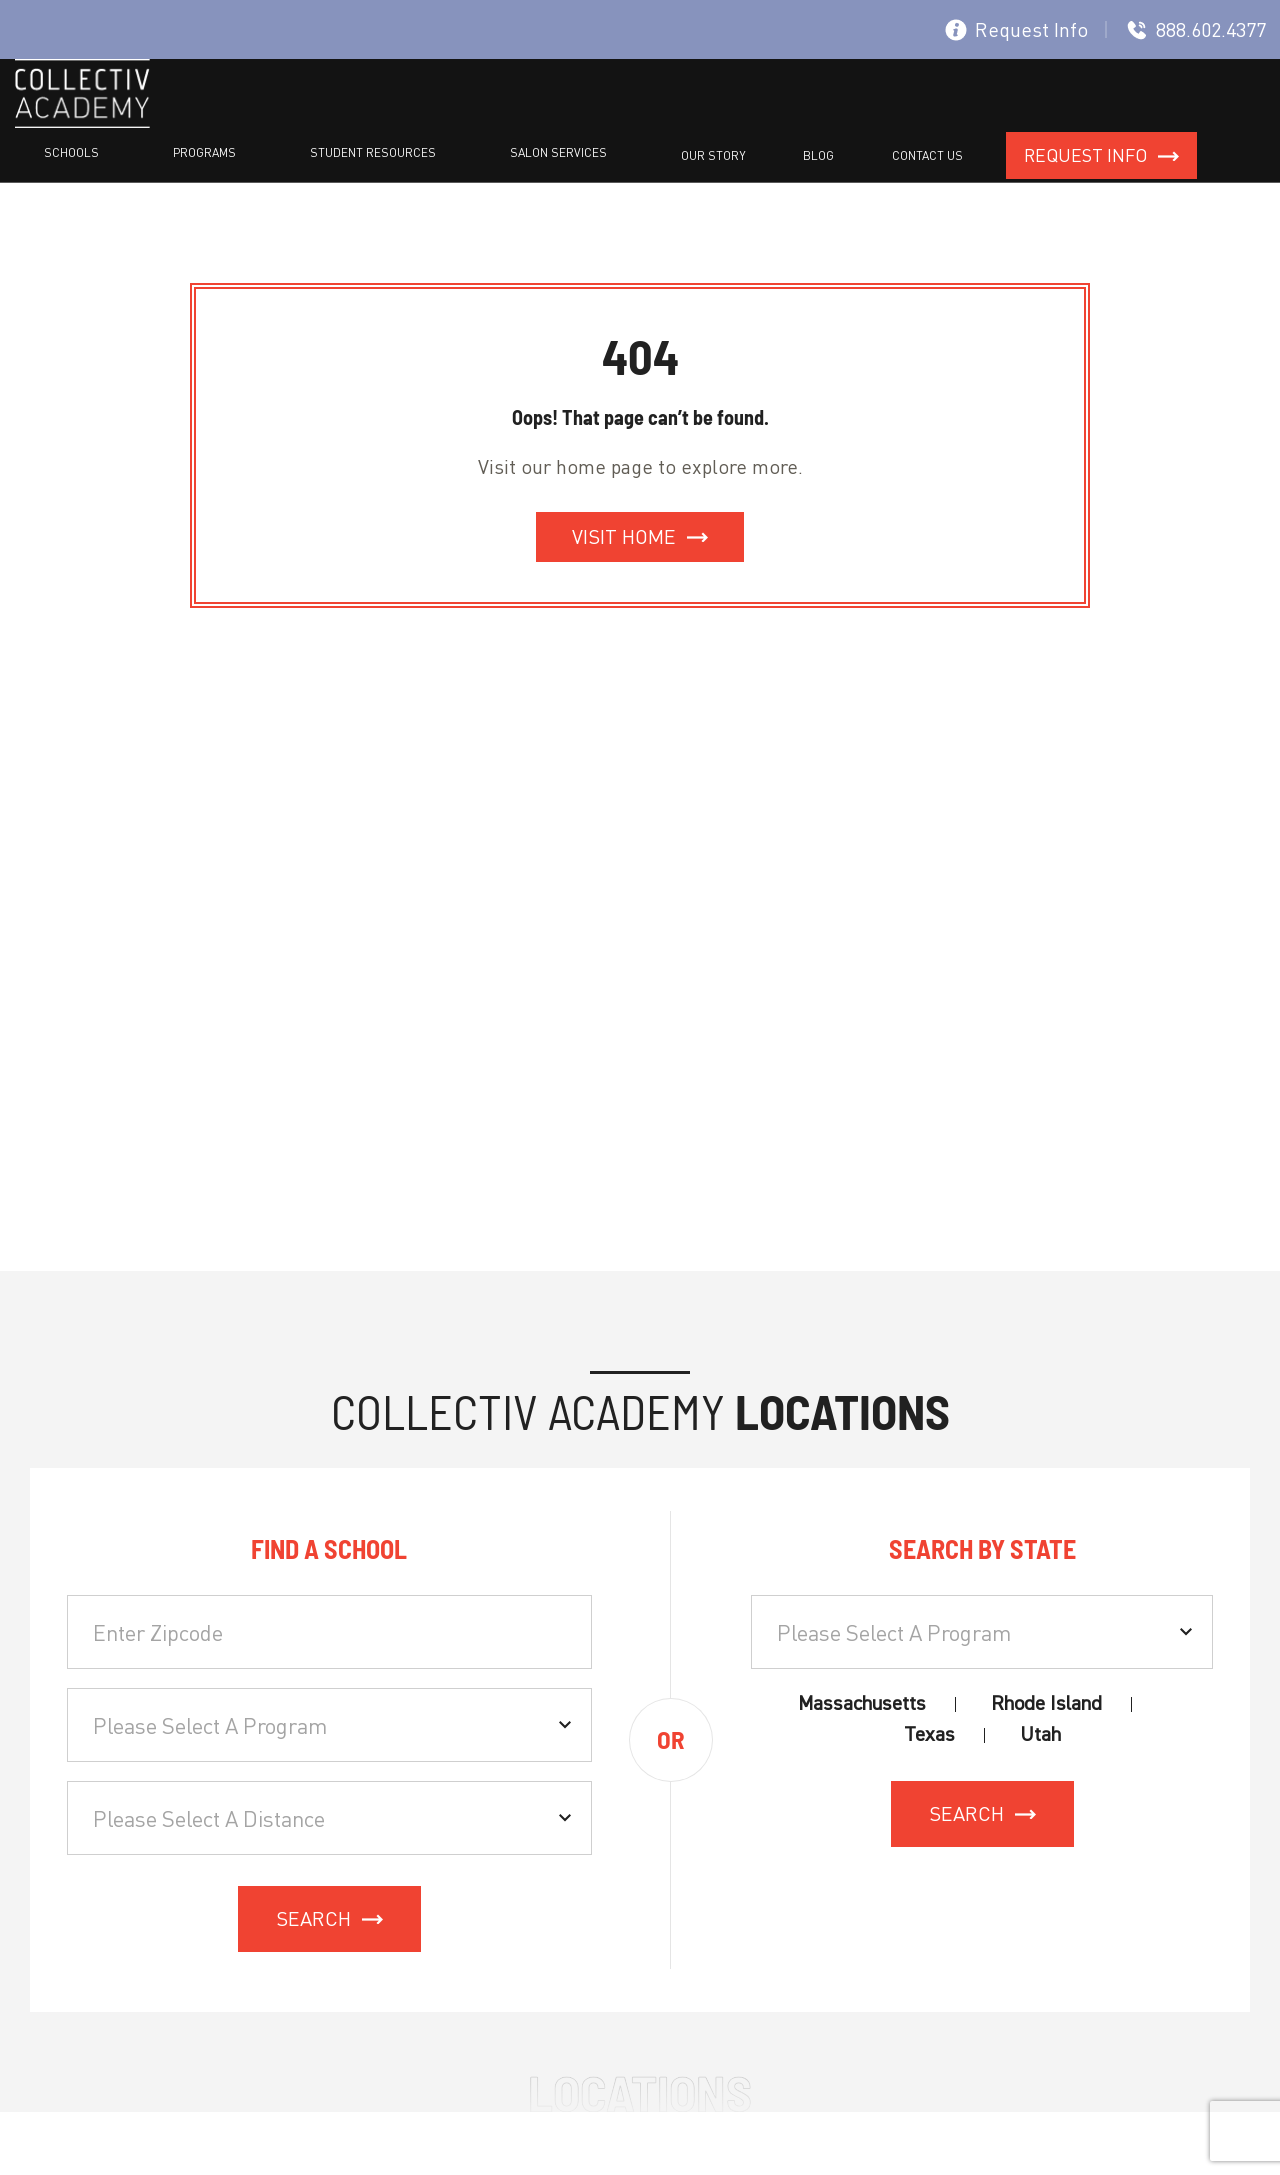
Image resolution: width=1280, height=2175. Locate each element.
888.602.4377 (1196, 29)
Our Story (874, 118)
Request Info (1016, 29)
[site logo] (82, 122)
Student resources (608, 118)
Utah (1040, 1731)
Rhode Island (1046, 1700)
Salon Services (756, 118)
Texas (929, 1731)
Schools (380, 118)
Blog (942, 118)
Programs (476, 118)
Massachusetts (862, 1700)
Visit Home (624, 533)
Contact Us (1013, 118)
